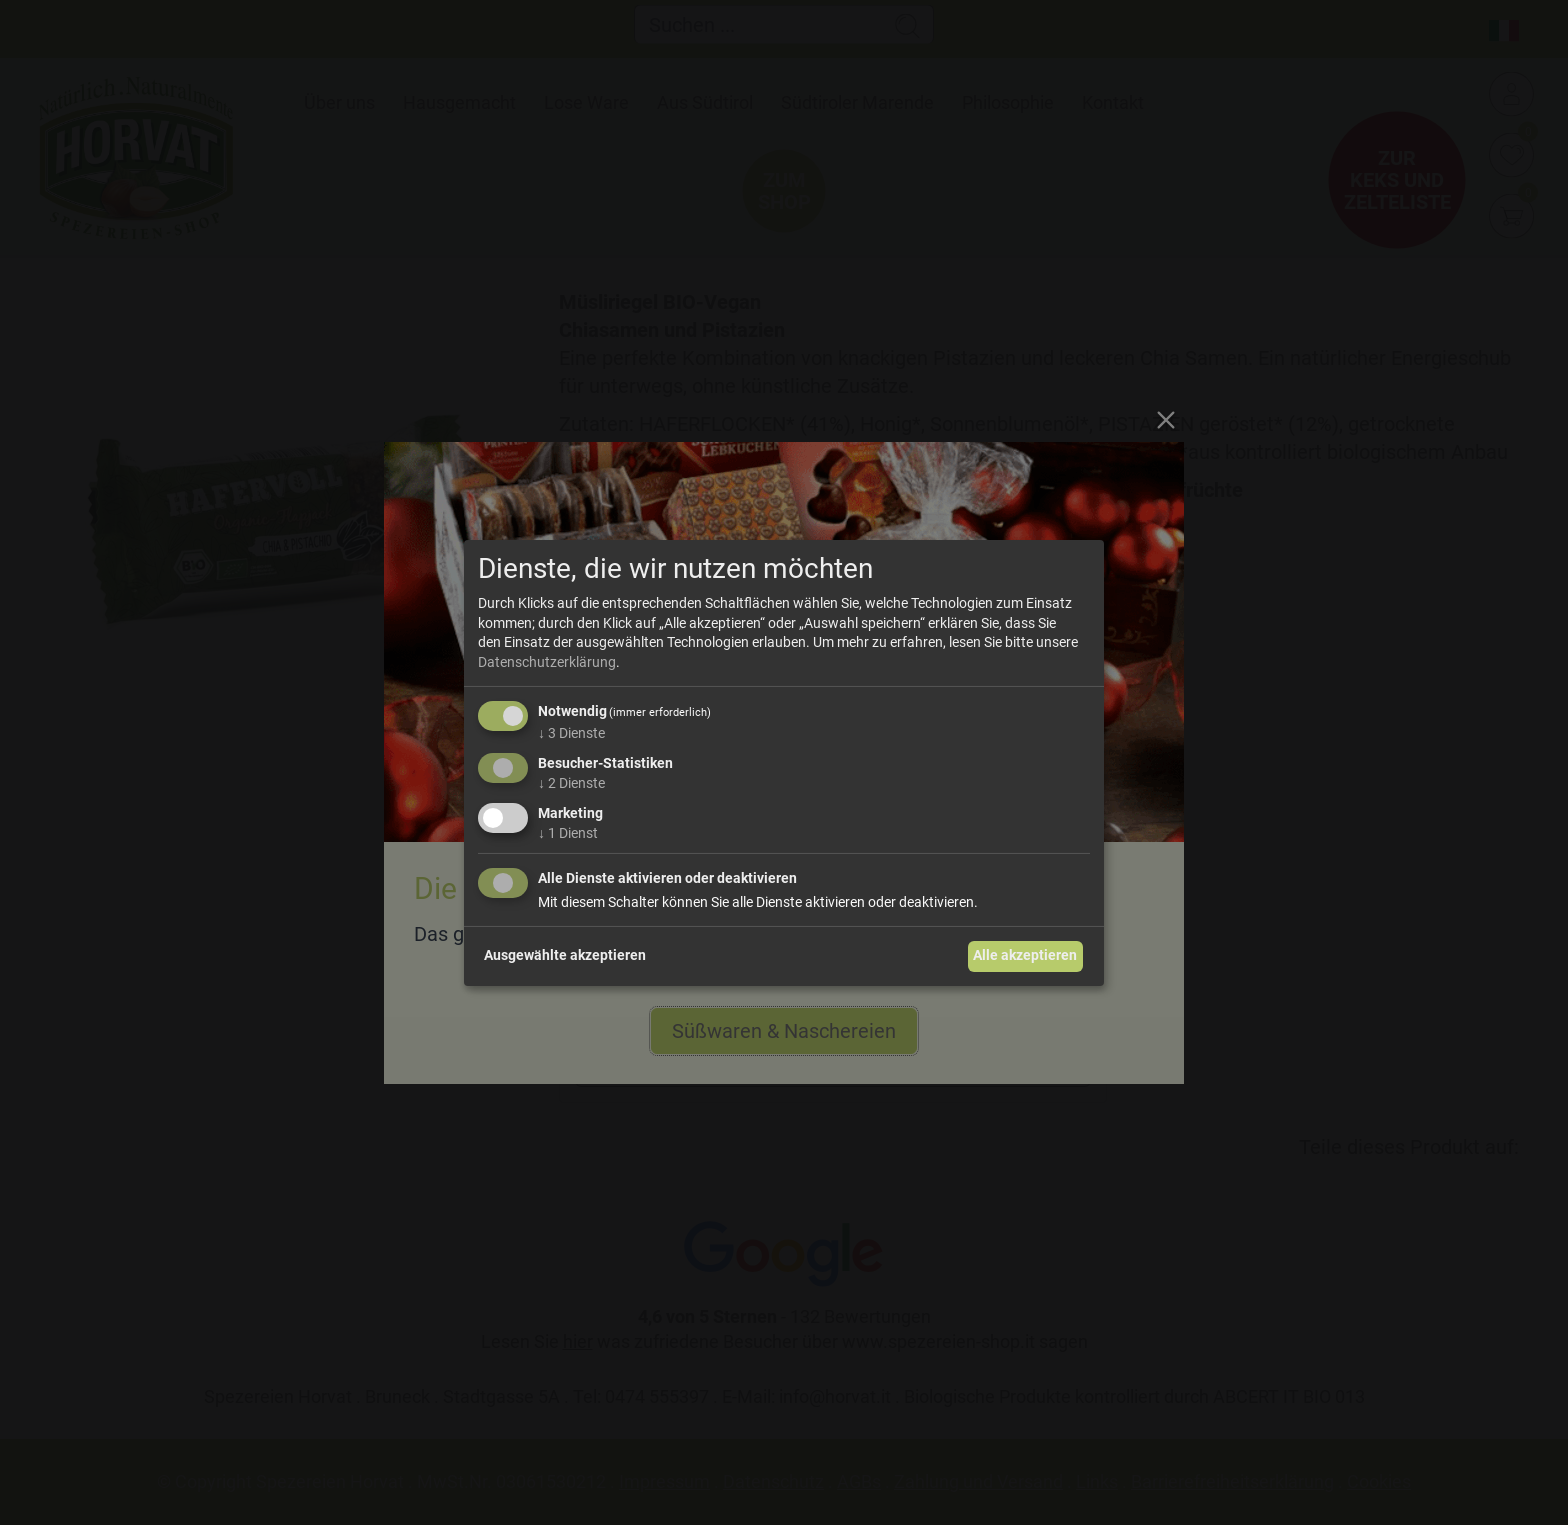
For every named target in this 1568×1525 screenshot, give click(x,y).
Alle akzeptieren (1025, 955)
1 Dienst (568, 833)
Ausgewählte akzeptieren (565, 955)
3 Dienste (571, 733)
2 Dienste (571, 783)
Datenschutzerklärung (547, 662)
